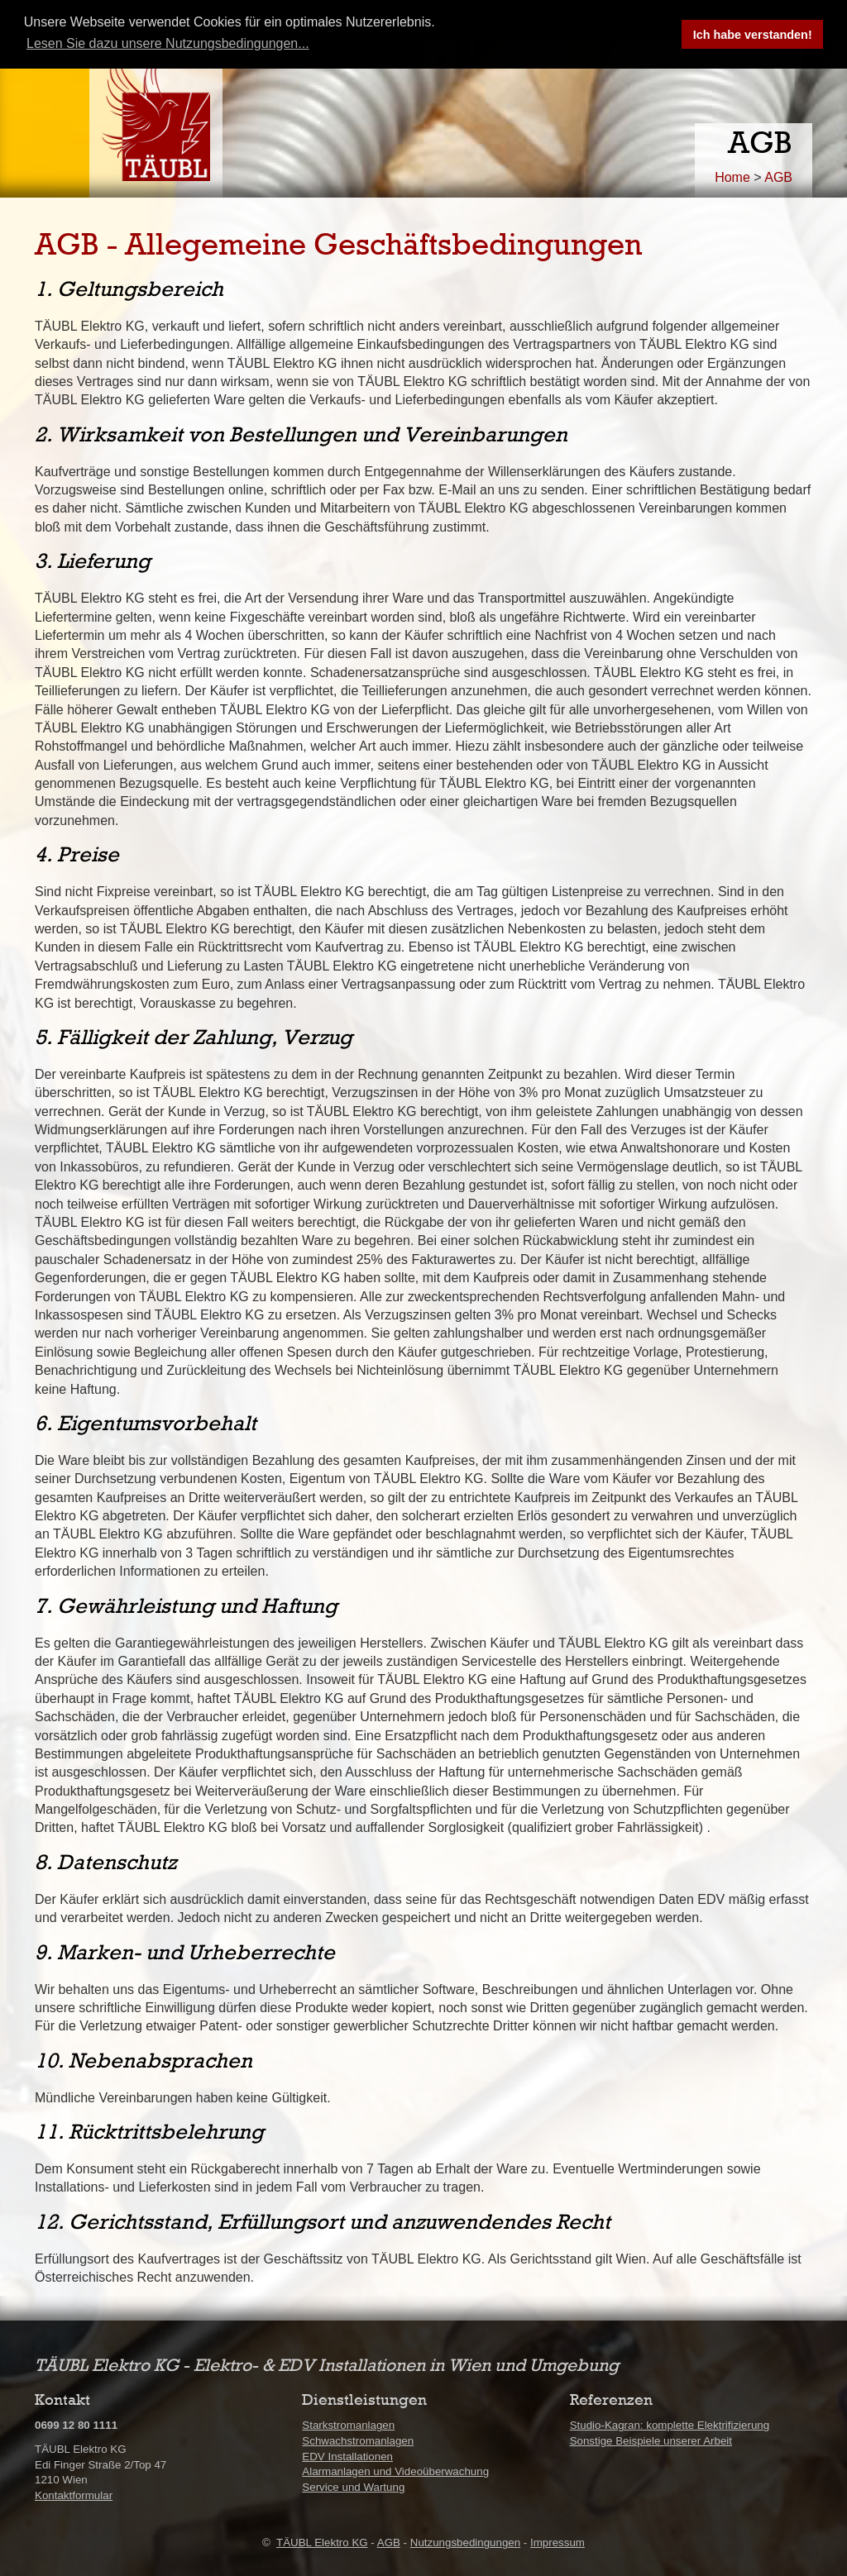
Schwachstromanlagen (358, 2441)
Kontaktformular (73, 2495)
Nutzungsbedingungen (465, 2542)
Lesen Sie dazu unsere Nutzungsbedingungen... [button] (167, 43)
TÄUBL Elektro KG (322, 2542)
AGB (778, 177)
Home (732, 177)
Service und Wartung (353, 2487)
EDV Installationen (347, 2456)
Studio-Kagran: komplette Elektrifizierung (670, 2425)
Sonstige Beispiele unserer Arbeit (651, 2441)
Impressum (557, 2542)
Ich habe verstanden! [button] (752, 34)
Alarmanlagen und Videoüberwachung (395, 2471)
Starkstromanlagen (348, 2425)
